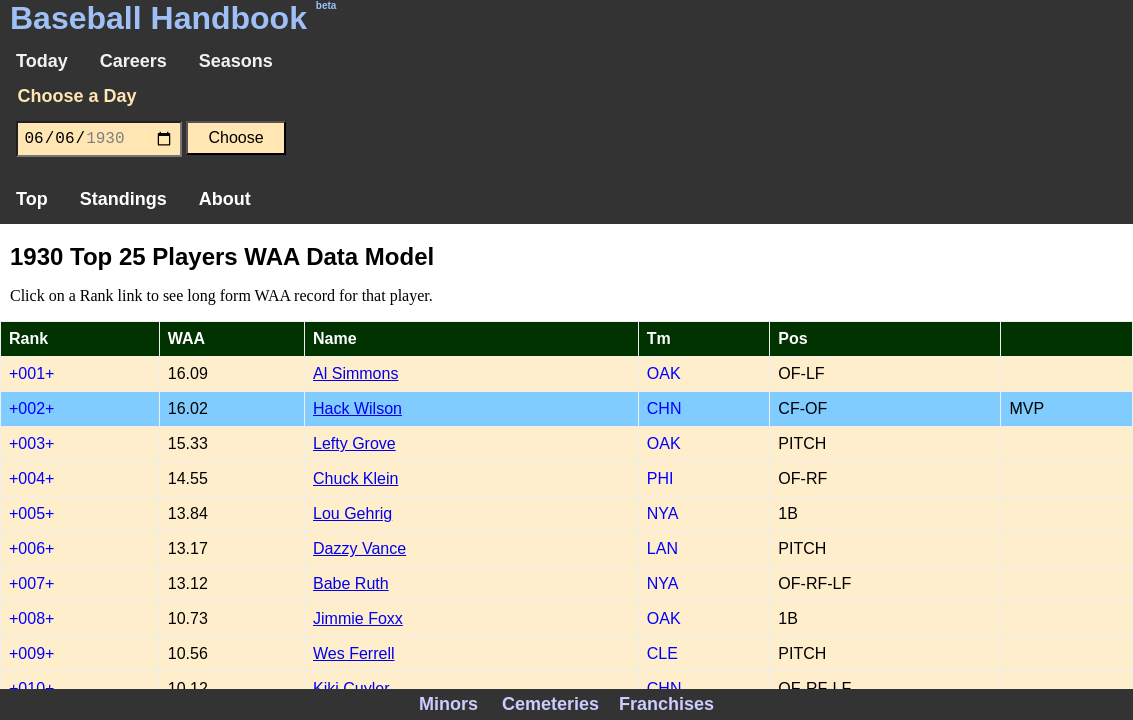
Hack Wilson (357, 408)
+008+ (31, 618)
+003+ (31, 443)
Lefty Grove (354, 443)
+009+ (31, 653)
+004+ (31, 478)
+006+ (31, 548)
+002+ (31, 408)
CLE (662, 653)
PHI (660, 478)
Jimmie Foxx (358, 618)
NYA (663, 513)
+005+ (31, 513)
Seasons (236, 61)
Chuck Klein (355, 478)
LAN (662, 548)
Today (42, 61)
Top (32, 199)
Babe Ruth (351, 583)
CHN (664, 408)
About (225, 199)
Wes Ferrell (354, 653)
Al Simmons (355, 373)
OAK (664, 373)
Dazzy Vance (359, 548)
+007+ (31, 583)
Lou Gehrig (352, 513)
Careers (133, 61)
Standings (123, 199)
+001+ (31, 373)
